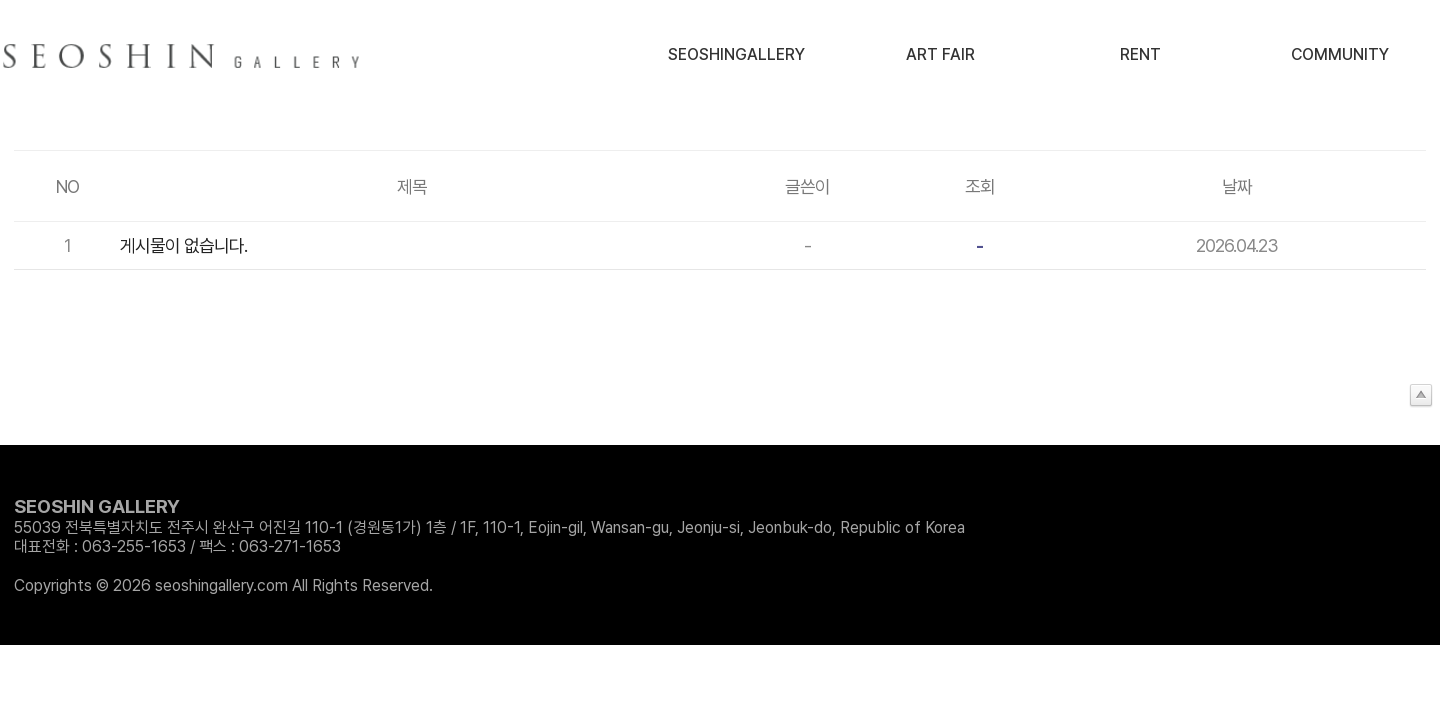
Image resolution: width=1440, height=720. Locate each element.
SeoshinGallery (736, 54)
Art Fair (940, 54)
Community (1340, 54)
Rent (1140, 54)
